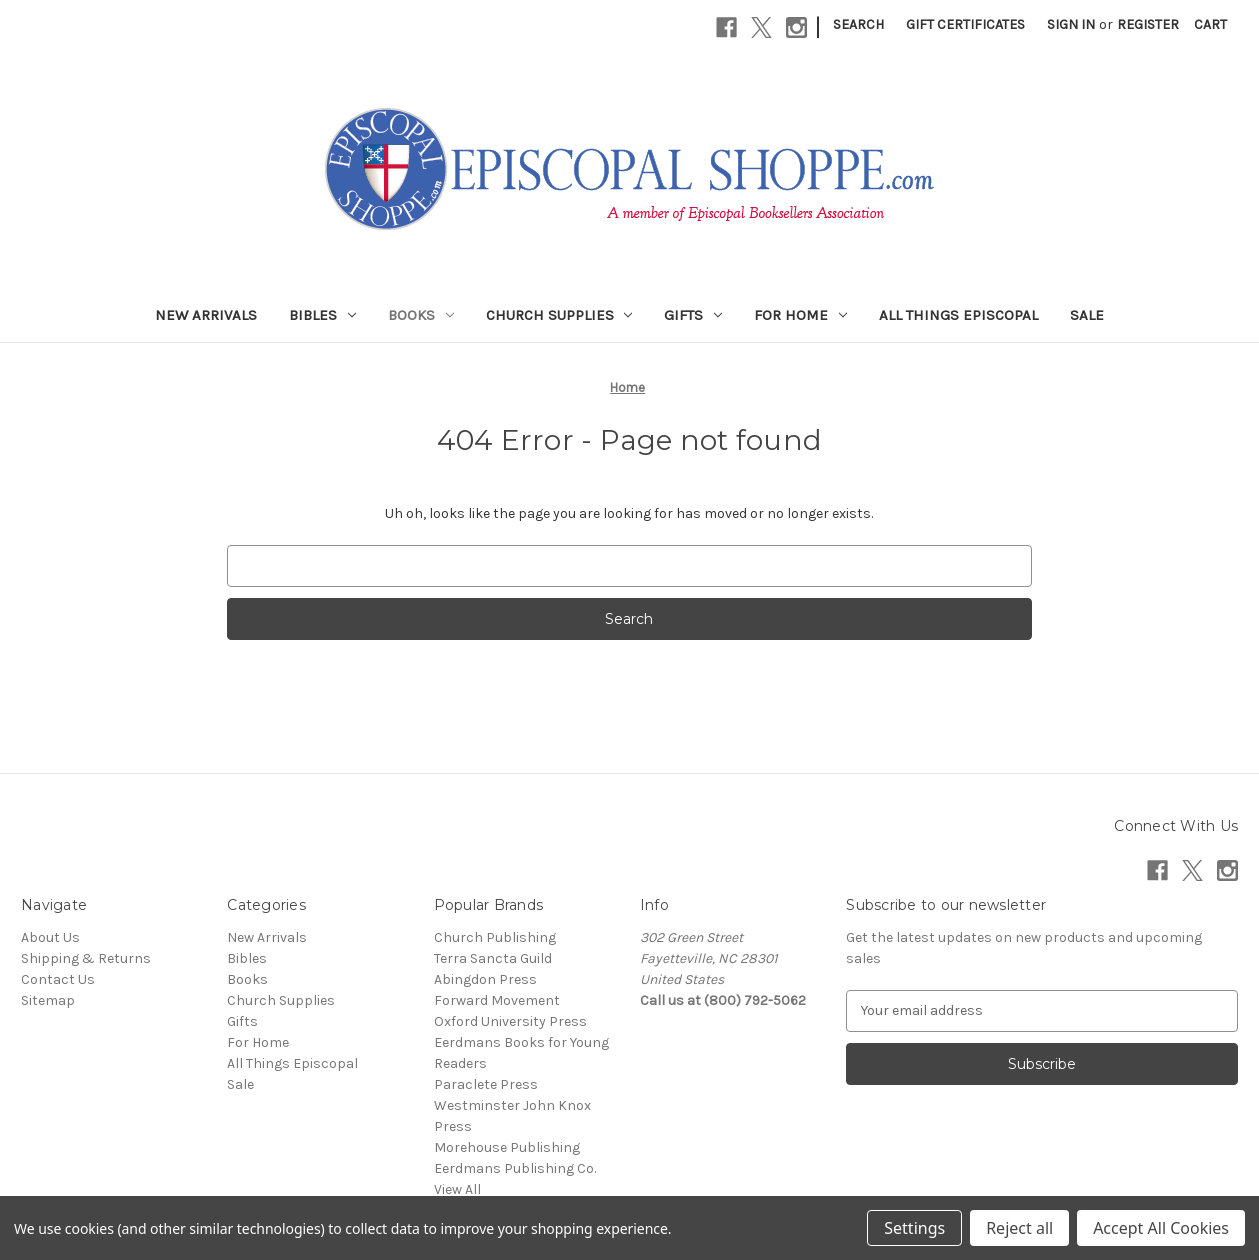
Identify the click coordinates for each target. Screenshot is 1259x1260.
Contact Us (58, 979)
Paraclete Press (486, 1084)
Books (421, 315)
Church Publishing (495, 937)
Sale (1087, 315)
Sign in (1071, 24)
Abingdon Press (485, 979)
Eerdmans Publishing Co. (515, 1168)
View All (457, 1189)
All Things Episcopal (958, 315)
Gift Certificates (965, 24)
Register (1148, 24)
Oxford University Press (510, 1021)
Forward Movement (497, 1000)
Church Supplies (559, 315)
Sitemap (48, 1000)
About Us (50, 937)
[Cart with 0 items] (1210, 24)
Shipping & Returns (86, 958)
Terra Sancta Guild (493, 958)
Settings (914, 1228)
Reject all (1019, 1228)
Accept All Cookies (1161, 1228)
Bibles (322, 315)
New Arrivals (206, 315)
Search (858, 24)
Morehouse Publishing (507, 1147)
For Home (800, 315)
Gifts (693, 315)
